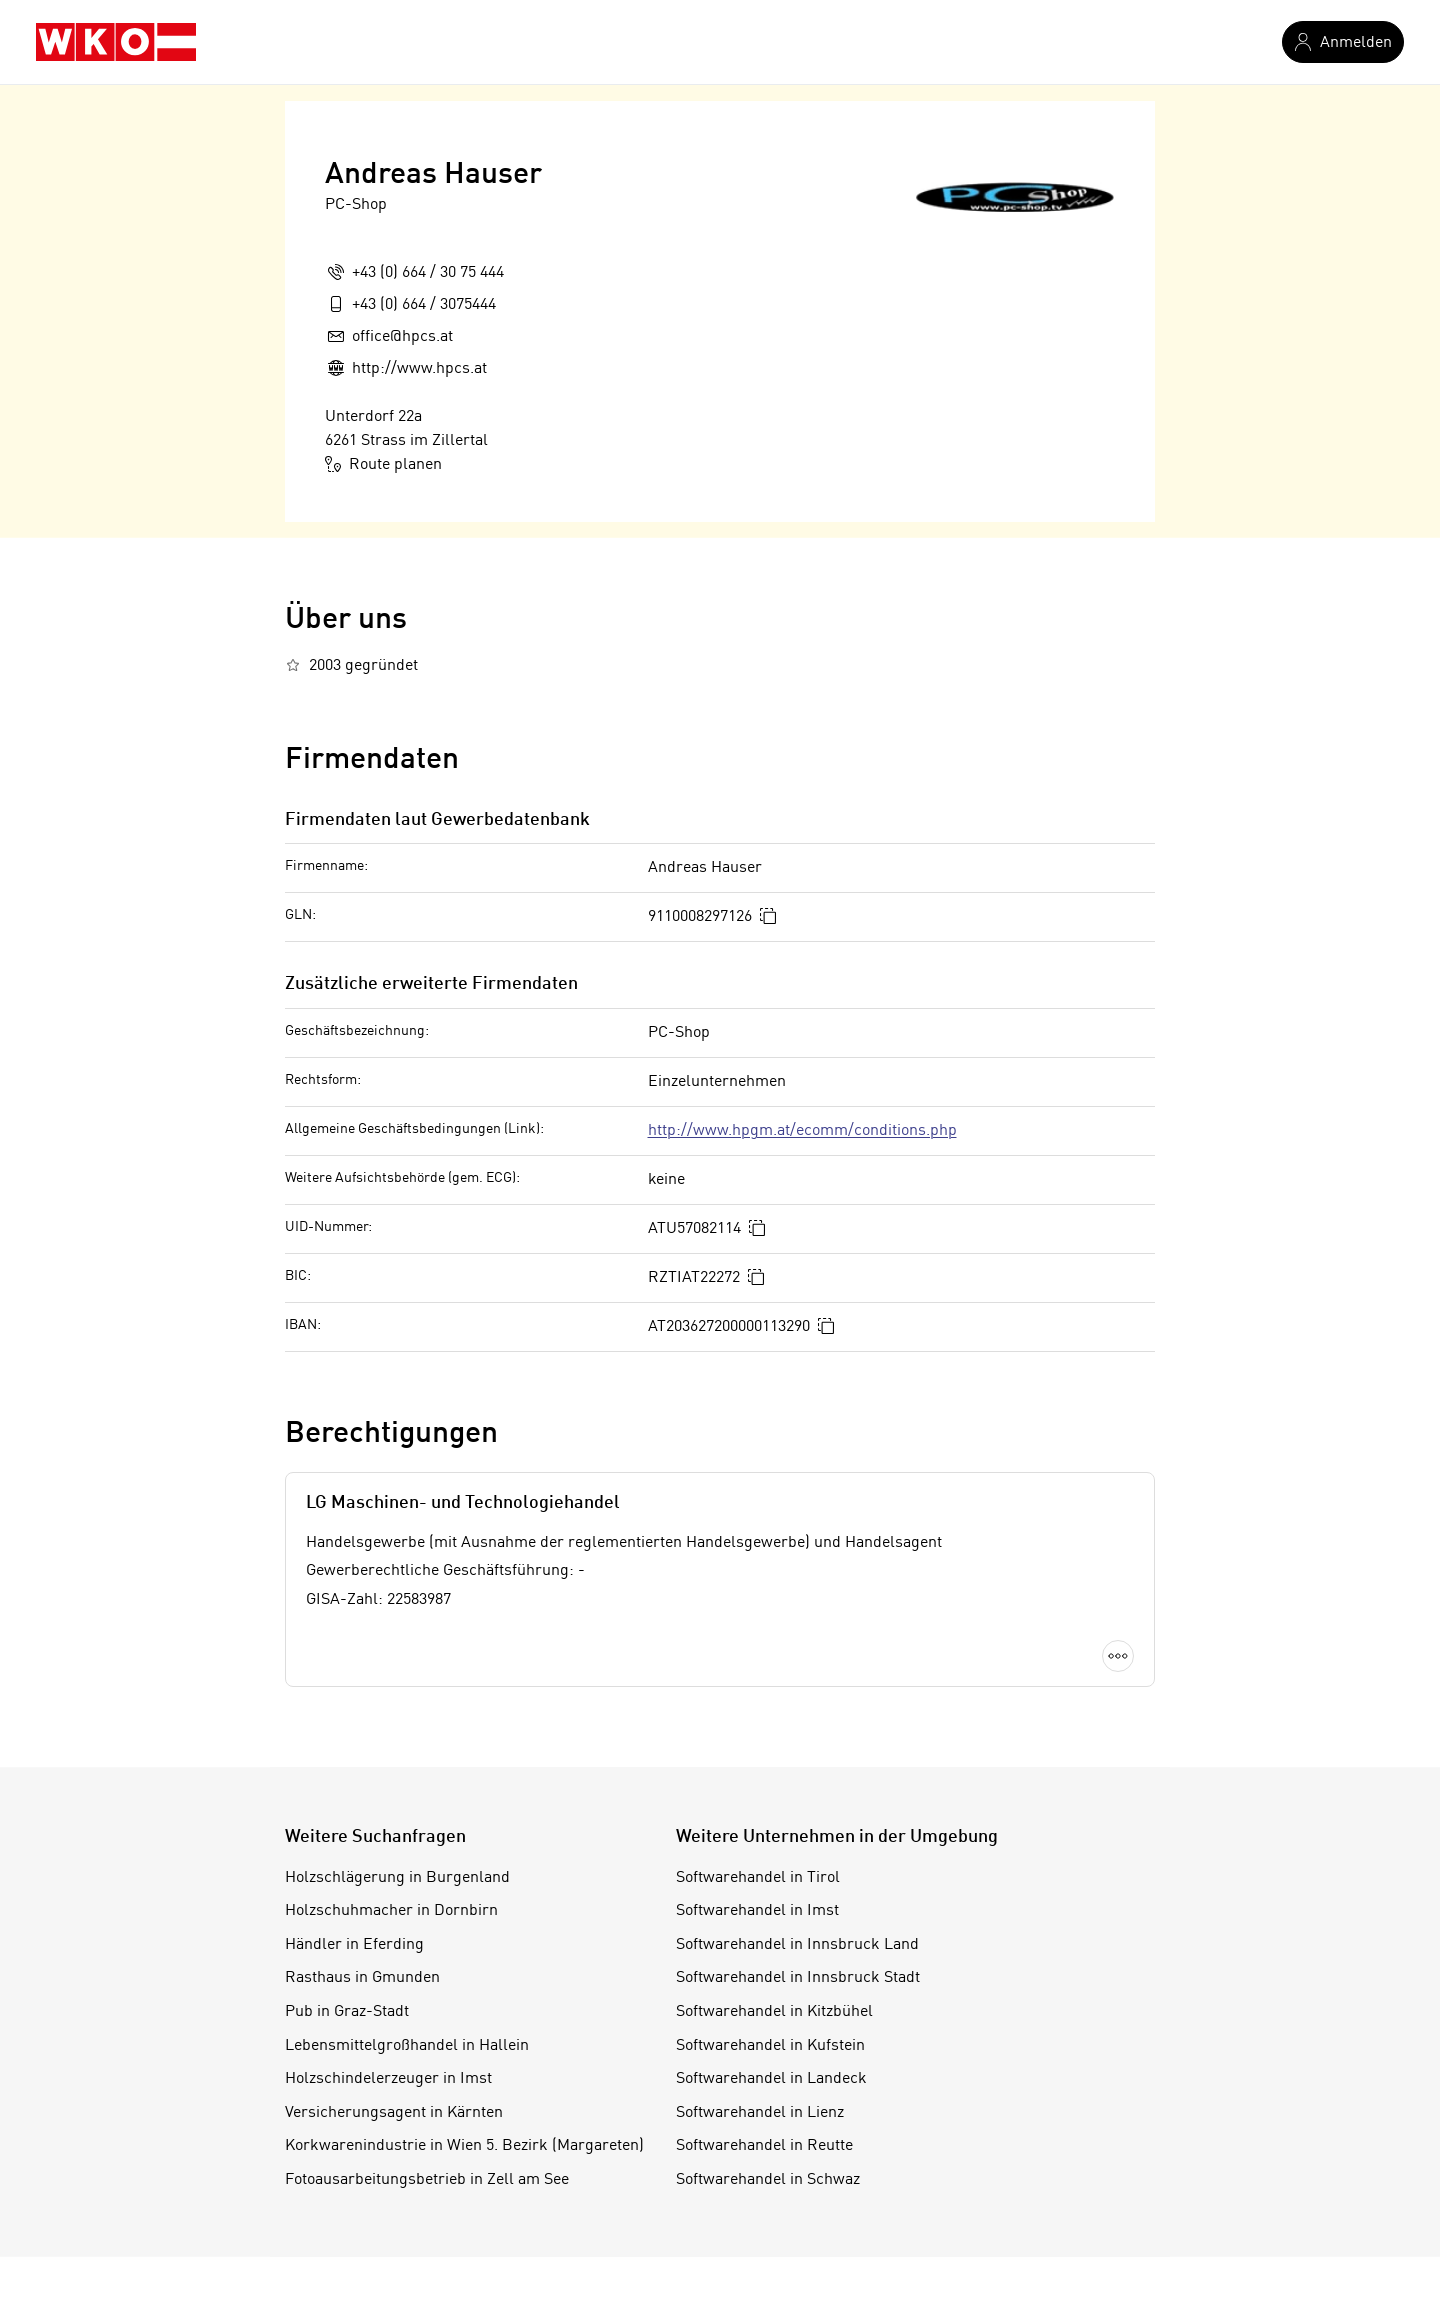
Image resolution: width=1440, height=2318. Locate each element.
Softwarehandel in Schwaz (768, 2180)
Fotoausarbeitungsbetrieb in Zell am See (427, 2180)
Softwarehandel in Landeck (771, 2079)
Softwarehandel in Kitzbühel (774, 2012)
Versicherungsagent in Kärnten (394, 2113)
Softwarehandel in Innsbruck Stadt (798, 1978)
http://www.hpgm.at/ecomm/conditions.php (802, 1131)
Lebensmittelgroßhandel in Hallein (407, 2046)
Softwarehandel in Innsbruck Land (797, 1945)
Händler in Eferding (354, 1945)
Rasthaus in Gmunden (362, 1978)
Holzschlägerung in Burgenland (397, 1878)
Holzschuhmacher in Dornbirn (391, 1911)
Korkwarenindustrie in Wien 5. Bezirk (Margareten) (464, 2146)
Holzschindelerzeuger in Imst (388, 2079)
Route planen (383, 464)
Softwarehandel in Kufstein (770, 2046)
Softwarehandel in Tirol (758, 1878)
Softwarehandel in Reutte (764, 2146)
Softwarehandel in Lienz (760, 2113)
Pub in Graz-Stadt (347, 2012)
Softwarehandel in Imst (757, 1911)
